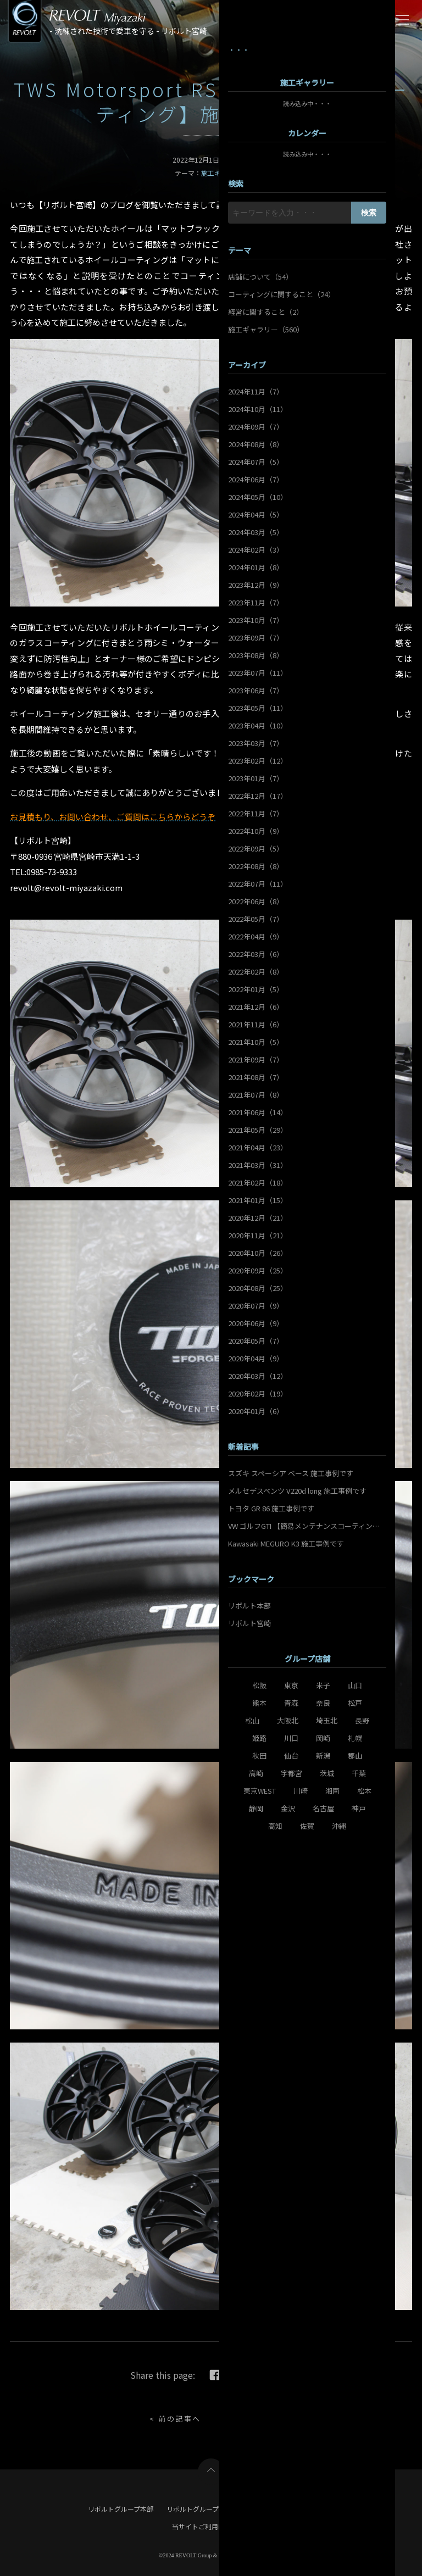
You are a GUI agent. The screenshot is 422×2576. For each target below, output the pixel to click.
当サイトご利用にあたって (211, 2526)
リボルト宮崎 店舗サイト (297, 2508)
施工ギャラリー (224, 172)
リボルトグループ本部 (120, 2508)
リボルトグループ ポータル (206, 2508)
